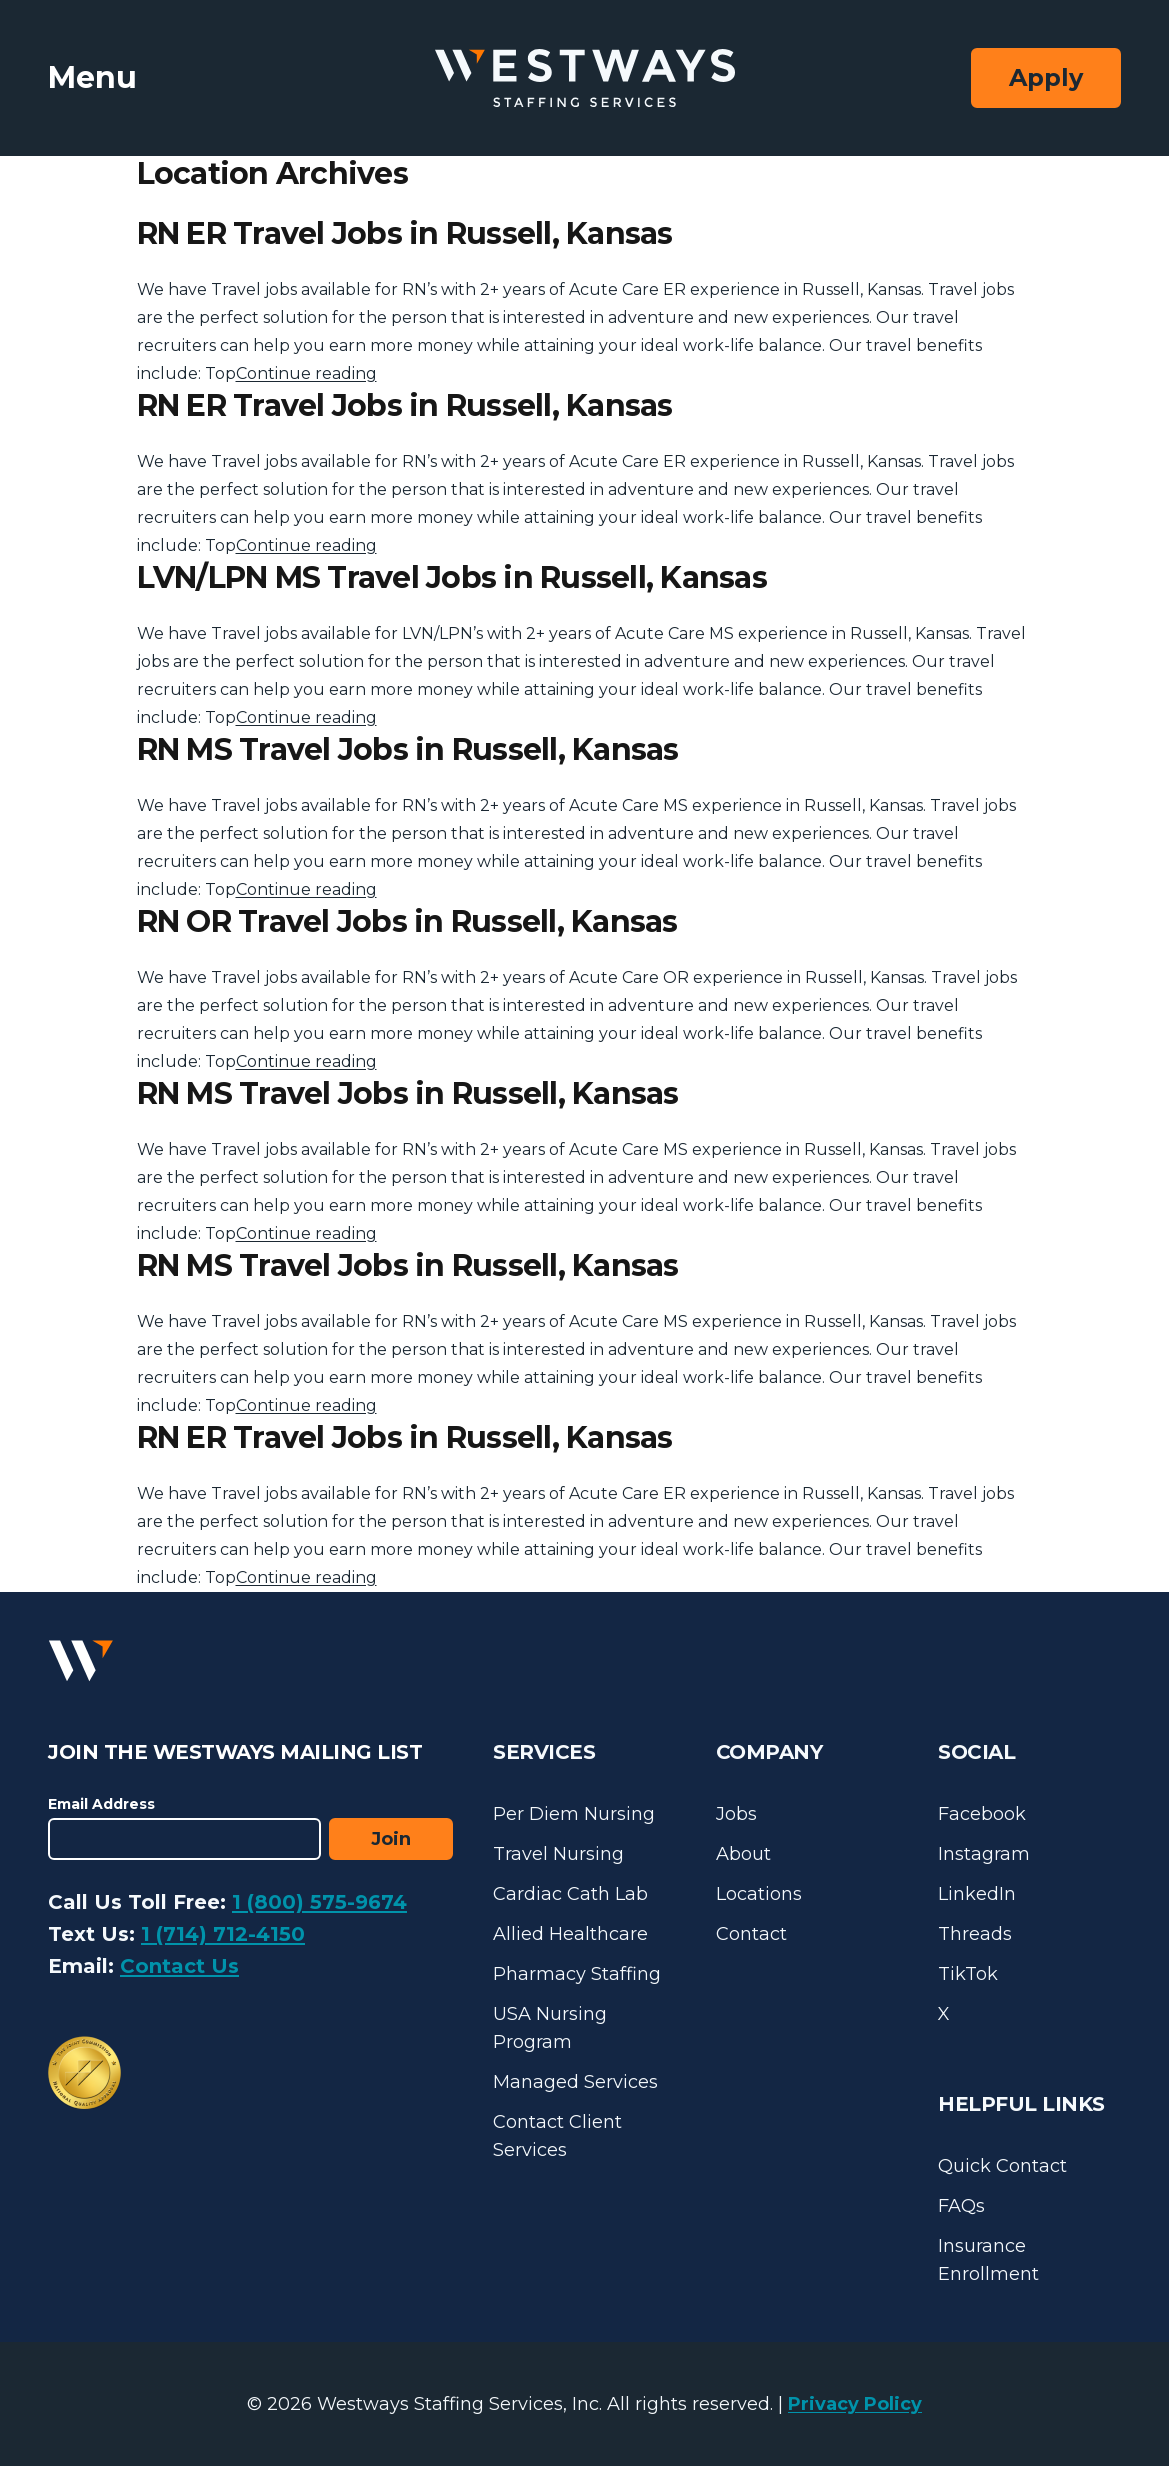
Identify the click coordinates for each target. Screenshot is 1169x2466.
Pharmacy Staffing (577, 1974)
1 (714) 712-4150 (223, 1934)
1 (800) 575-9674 (319, 1902)
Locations (759, 1894)
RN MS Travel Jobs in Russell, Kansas (408, 749)
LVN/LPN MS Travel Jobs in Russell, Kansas (452, 577)
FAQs (961, 2206)
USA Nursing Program (550, 2028)
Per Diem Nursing (574, 1814)
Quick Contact (1002, 2166)
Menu (92, 77)
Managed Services (575, 2082)
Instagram (984, 1854)
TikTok (968, 1974)
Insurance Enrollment (988, 2260)
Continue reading (306, 373)
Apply (1046, 77)
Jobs (736, 1814)
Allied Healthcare (570, 1934)
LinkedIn (977, 1894)
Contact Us (179, 1966)
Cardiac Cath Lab (570, 1894)
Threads (975, 1934)
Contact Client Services (557, 2136)
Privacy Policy (855, 2404)
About (743, 1854)
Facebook (982, 1814)
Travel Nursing (558, 1854)
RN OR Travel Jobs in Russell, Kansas (407, 921)
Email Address (101, 1804)
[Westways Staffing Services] (585, 78)
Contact (751, 1934)
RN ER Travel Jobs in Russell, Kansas (405, 233)
